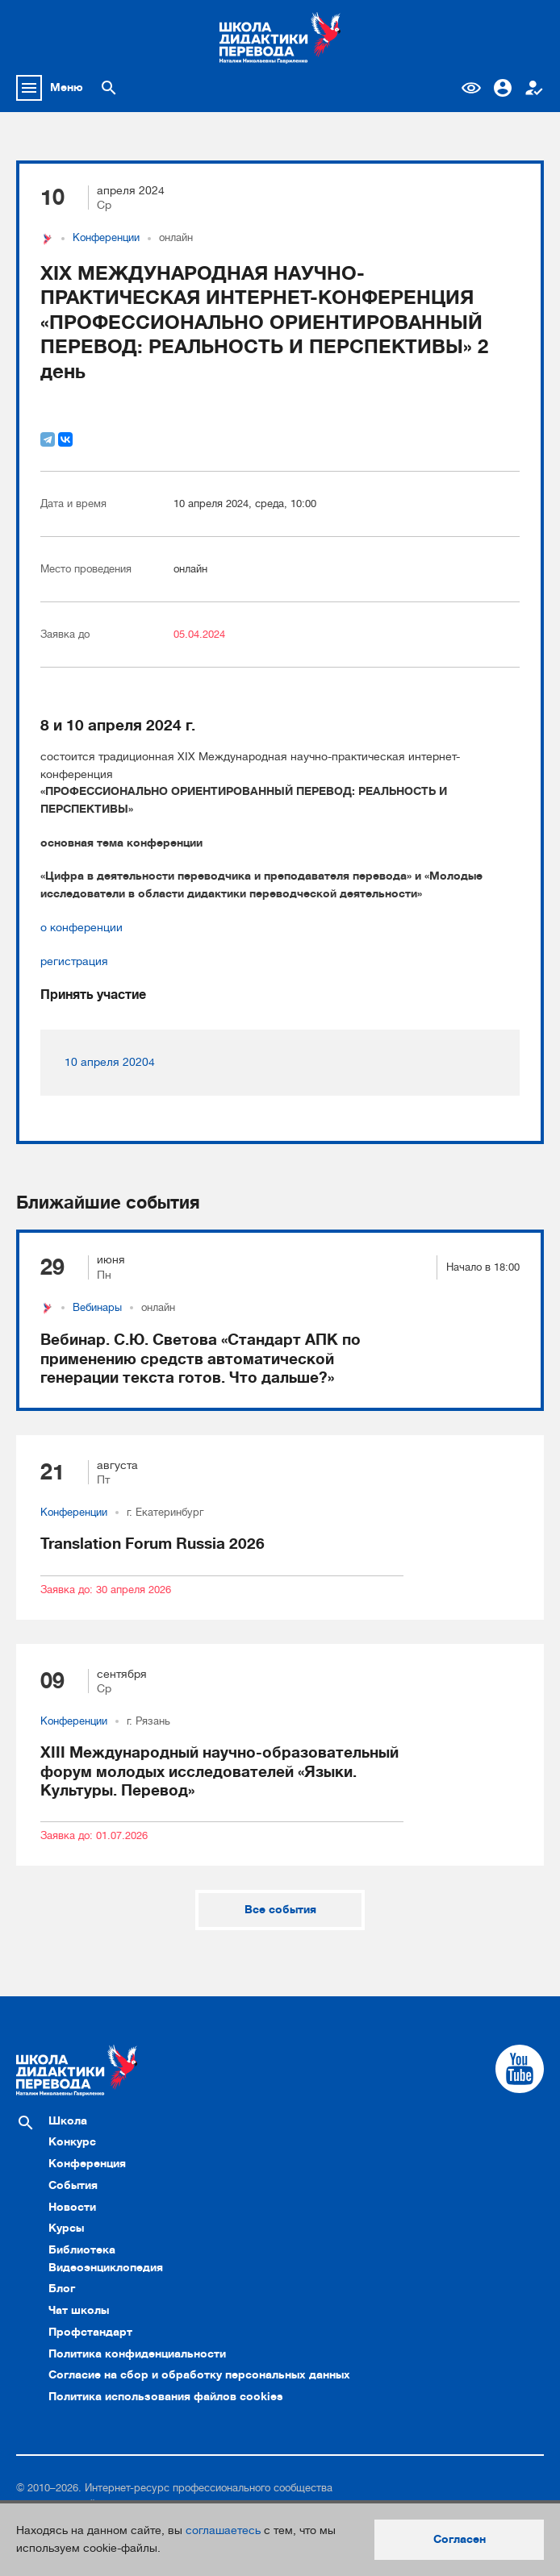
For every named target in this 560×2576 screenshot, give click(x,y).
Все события (280, 1909)
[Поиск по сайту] (109, 88)
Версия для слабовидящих (471, 88)
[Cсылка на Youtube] (519, 2069)
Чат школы (78, 2309)
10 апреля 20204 (110, 1061)
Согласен (459, 2538)
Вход (502, 88)
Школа (67, 2120)
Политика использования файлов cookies (165, 2396)
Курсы (66, 2227)
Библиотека (81, 2249)
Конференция (87, 2163)
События (73, 2185)
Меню (66, 87)
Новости (72, 2206)
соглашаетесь (223, 2530)
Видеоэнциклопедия (105, 2267)
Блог (61, 2288)
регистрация (74, 961)
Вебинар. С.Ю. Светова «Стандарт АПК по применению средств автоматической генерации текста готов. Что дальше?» (200, 1358)
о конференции (81, 927)
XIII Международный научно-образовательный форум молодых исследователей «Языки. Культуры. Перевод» (219, 1771)
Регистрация (534, 88)
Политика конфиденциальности (137, 2353)
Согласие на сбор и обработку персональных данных (199, 2374)
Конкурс (72, 2141)
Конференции (106, 237)
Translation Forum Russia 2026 (152, 1543)
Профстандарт (90, 2331)
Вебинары (97, 1307)
